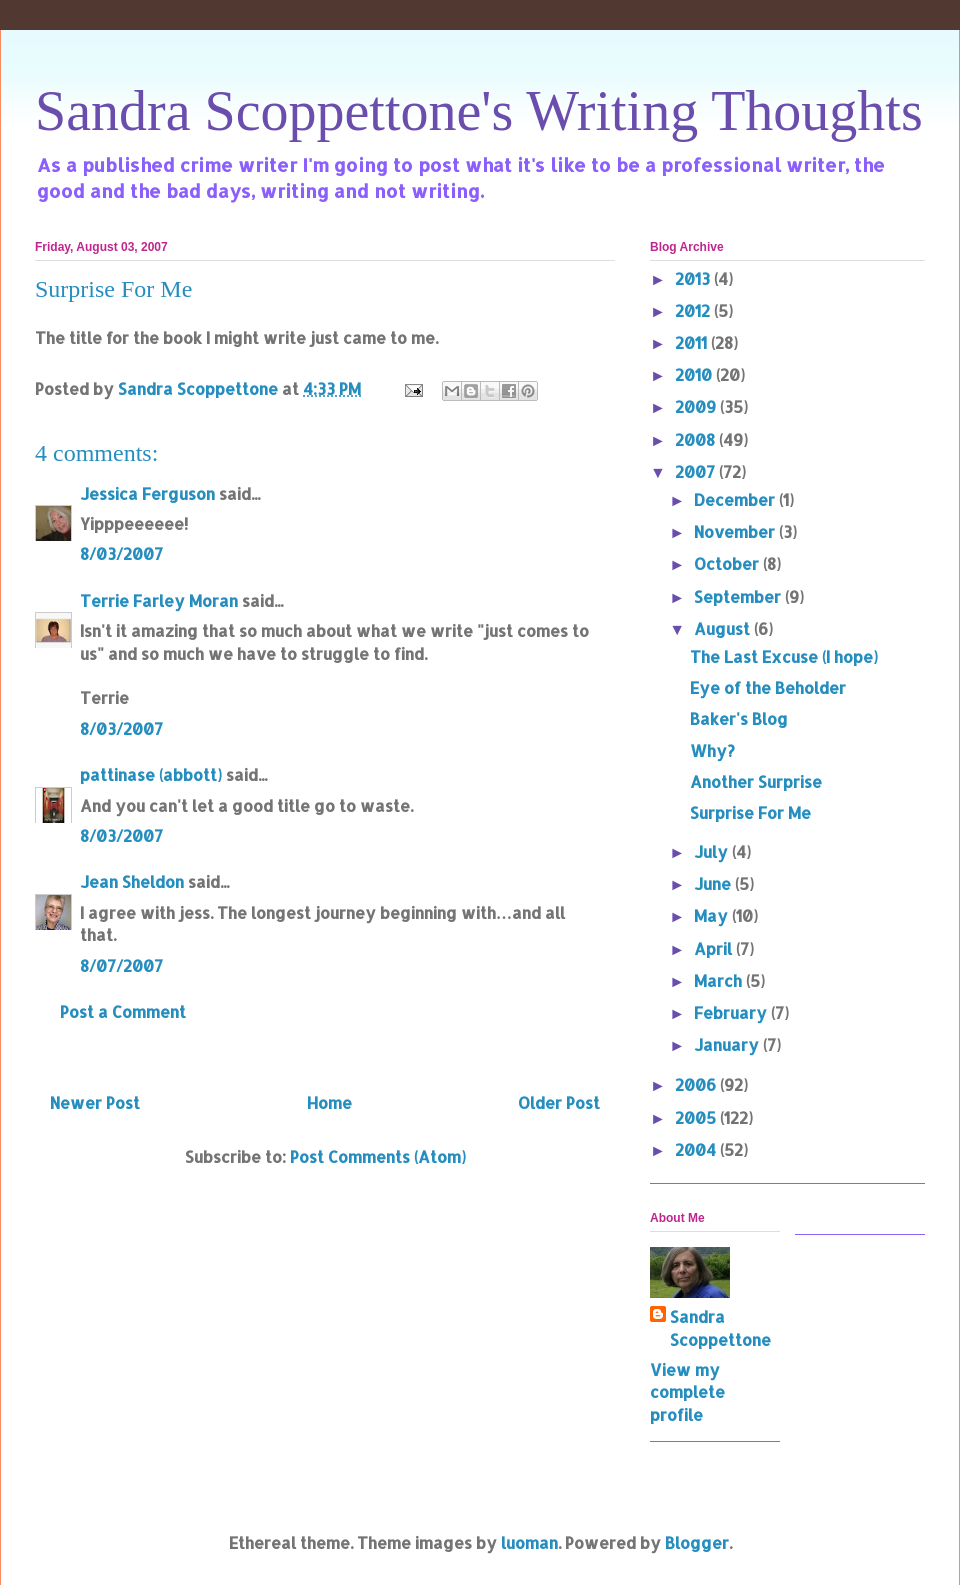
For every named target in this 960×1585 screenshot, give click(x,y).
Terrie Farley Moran (159, 600)
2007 (697, 471)
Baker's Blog (739, 718)
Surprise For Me (750, 812)
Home (329, 1102)
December (736, 499)
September (739, 596)
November (736, 531)
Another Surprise (756, 781)
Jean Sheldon (132, 881)
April (715, 948)
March (720, 980)
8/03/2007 (121, 553)
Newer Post (95, 1102)
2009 (697, 406)
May (713, 915)
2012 (694, 310)
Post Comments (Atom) (378, 1156)
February (732, 1012)
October (728, 563)
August (724, 628)
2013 (694, 278)
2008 (697, 439)
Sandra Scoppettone (720, 1327)
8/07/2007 (121, 965)
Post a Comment (123, 1011)
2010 (695, 374)
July (713, 851)
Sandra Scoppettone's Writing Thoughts (479, 111)
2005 (697, 1117)
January (728, 1044)
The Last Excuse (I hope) (784, 656)
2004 (697, 1149)
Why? (712, 750)
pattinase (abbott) (151, 774)
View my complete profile (687, 1392)
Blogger (697, 1542)
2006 (697, 1084)
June (714, 883)
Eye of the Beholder (768, 687)
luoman (529, 1542)
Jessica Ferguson (147, 493)
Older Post (559, 1102)
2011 (693, 342)
